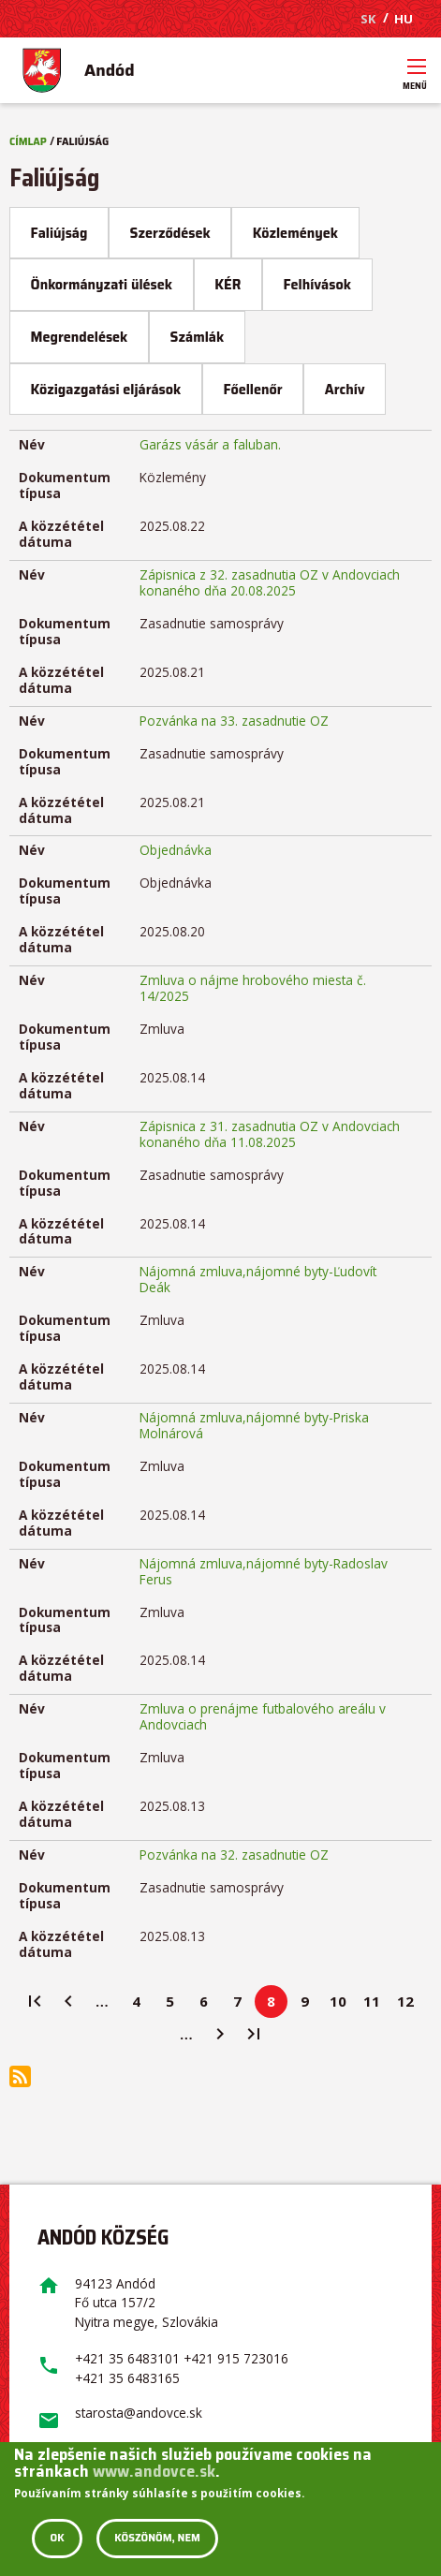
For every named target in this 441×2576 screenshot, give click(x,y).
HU (403, 18)
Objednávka (176, 850)
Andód (109, 71)
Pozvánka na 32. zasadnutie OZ (234, 1854)
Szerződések (170, 233)
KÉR (227, 284)
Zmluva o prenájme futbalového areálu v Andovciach (263, 1716)
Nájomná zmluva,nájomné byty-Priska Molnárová (254, 1425)
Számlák (197, 337)
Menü (416, 80)
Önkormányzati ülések (101, 284)
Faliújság (70, 240)
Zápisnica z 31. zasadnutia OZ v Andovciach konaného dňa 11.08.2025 (270, 1134)
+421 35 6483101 (127, 2358)
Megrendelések (79, 337)
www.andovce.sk (154, 2471)
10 (342, 2005)
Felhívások (317, 284)
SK (367, 18)
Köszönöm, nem (157, 2538)
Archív (345, 389)
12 (409, 2005)
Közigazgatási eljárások (106, 389)
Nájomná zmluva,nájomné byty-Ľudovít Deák (258, 1279)
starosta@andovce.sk (138, 2412)
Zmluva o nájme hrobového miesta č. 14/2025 (253, 988)
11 (376, 2005)
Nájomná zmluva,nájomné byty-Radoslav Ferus (264, 1571)
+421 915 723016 (236, 2358)
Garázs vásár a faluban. (210, 444)
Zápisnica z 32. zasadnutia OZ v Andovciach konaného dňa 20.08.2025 (270, 582)
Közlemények (295, 233)
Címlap (28, 142)
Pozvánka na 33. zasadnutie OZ (234, 720)
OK (57, 2538)
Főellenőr (252, 389)
